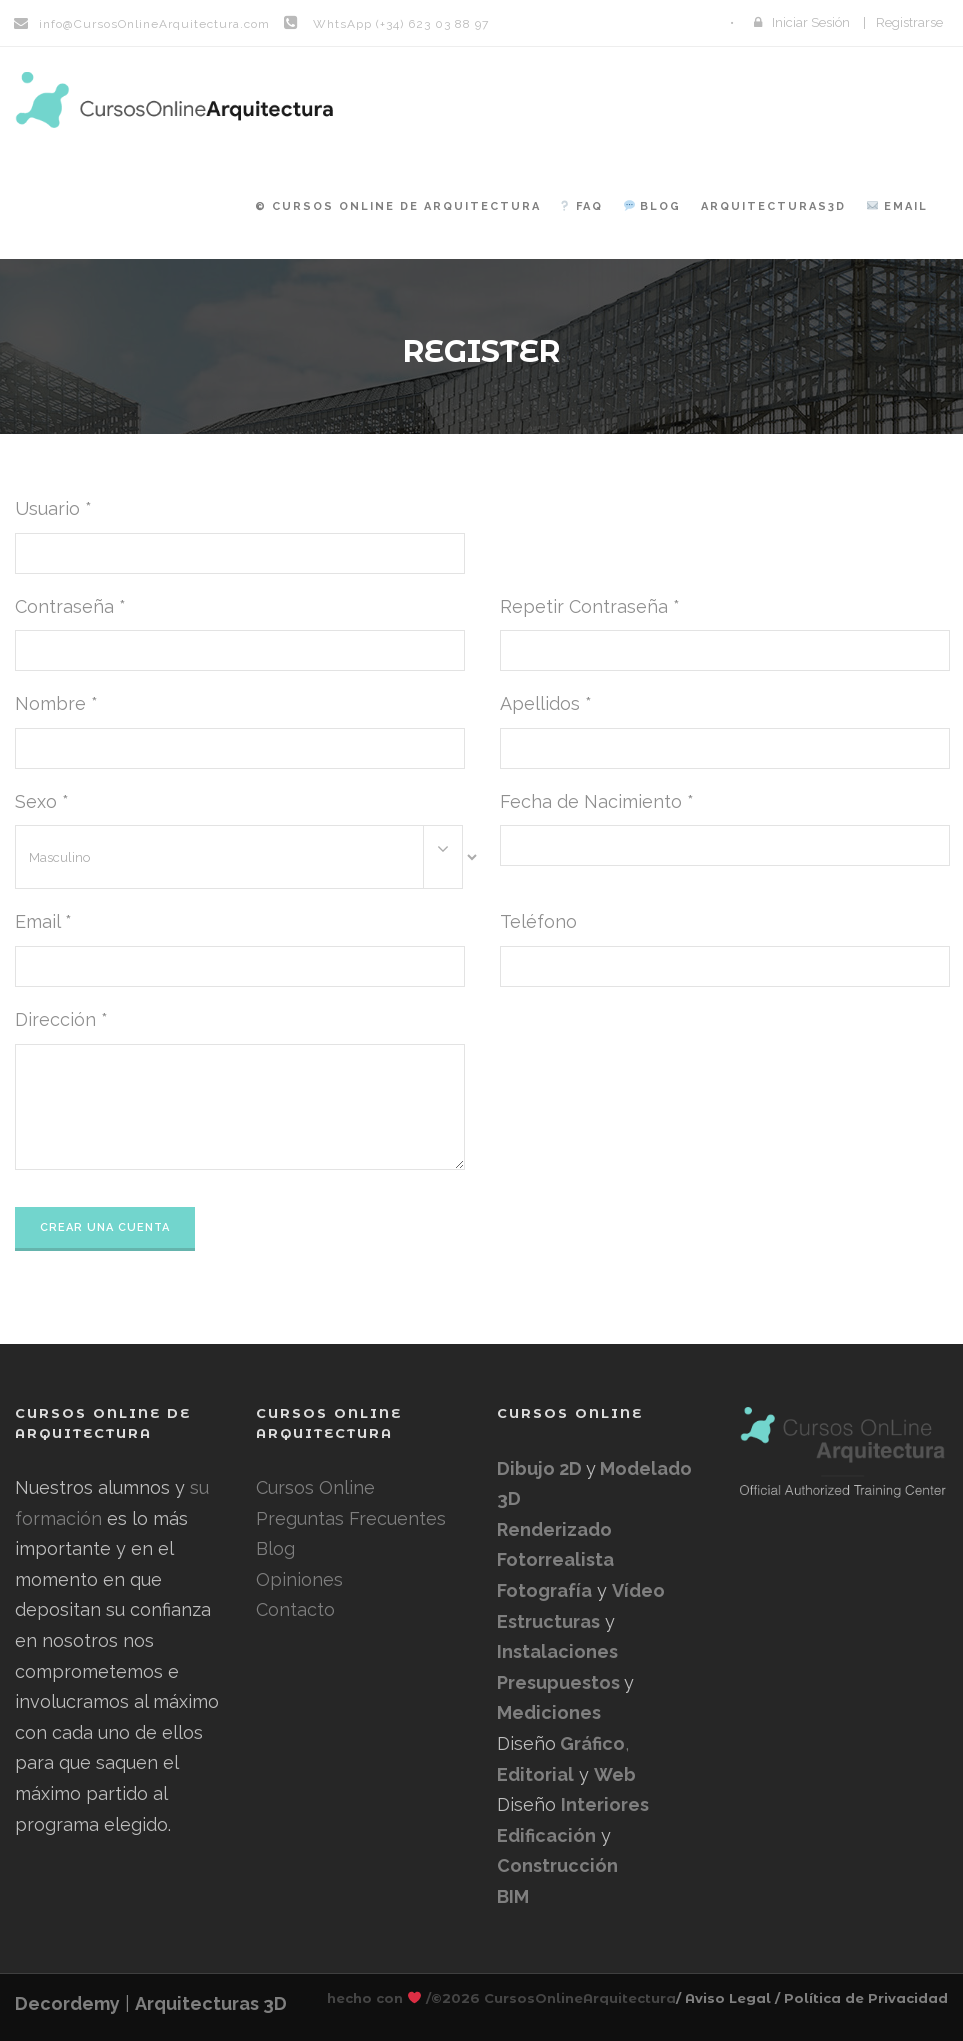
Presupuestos (560, 1682)
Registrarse (909, 22)
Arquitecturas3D (773, 206)
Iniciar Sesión (811, 22)
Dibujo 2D (541, 1468)
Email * (43, 921)
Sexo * (42, 801)
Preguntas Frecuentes (351, 1518)
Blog (653, 206)
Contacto (295, 1609)
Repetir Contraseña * (590, 606)
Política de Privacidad (866, 1998)
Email (897, 206)
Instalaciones (557, 1651)
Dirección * (61, 1019)
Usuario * (53, 508)
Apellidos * (546, 703)
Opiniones (299, 1579)
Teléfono (538, 921)
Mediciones (549, 1712)
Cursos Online (315, 1487)
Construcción (557, 1865)
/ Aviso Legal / (728, 1998)
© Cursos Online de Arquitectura (398, 206)
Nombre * (56, 703)
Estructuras (548, 1621)
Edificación (546, 1835)
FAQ (581, 206)
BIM (513, 1896)
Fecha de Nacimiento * (597, 801)
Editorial (535, 1774)
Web (615, 1774)
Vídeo (638, 1590)
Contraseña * (70, 606)
